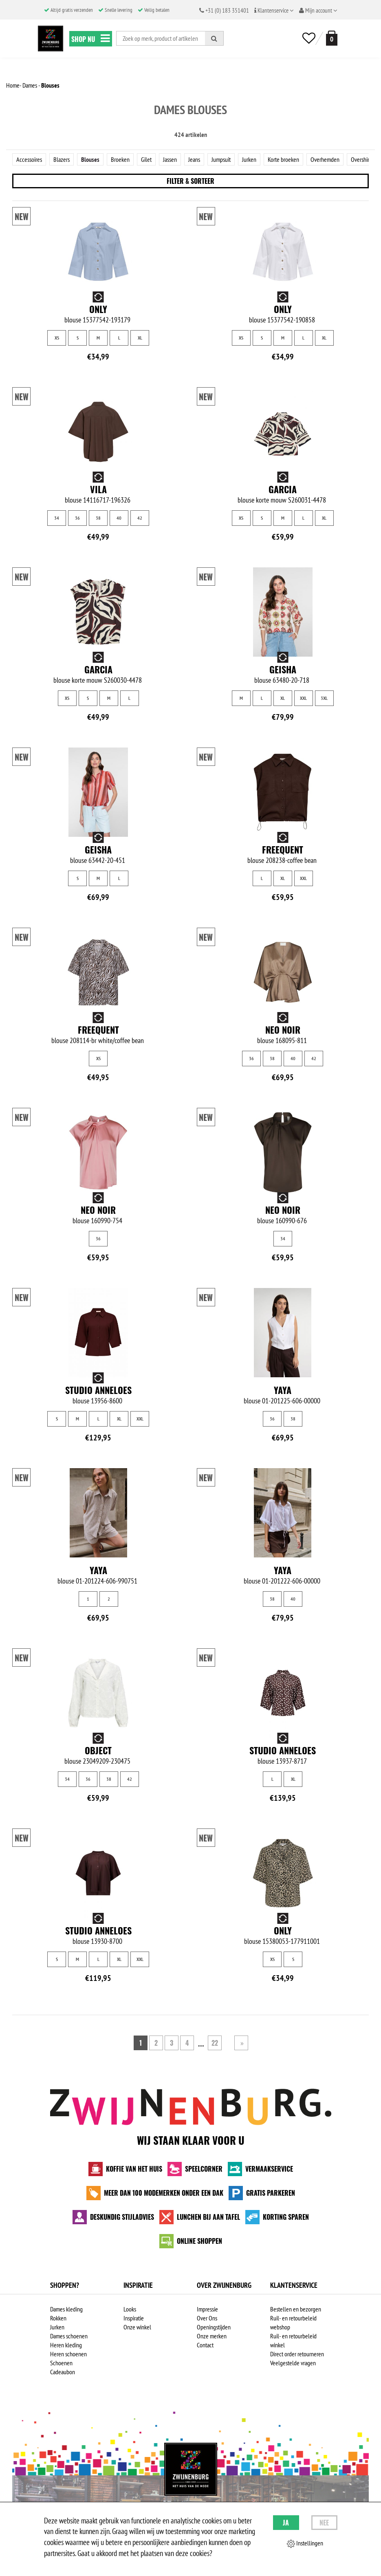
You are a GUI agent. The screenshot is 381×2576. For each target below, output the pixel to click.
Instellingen (305, 2543)
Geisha (282, 669)
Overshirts (362, 159)
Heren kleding (66, 2345)
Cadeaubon (62, 2372)
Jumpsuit (221, 159)
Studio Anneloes (98, 1389)
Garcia (283, 489)
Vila (98, 489)
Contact (205, 2345)
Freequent (282, 849)
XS (57, 338)
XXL (303, 698)
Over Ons (207, 2318)
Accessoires (29, 159)
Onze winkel (137, 2327)
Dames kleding (66, 2309)
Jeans (194, 159)
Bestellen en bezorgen (295, 2309)
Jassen (170, 159)
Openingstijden (214, 2327)
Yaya (282, 1389)
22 (214, 2043)
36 (77, 518)
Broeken (120, 159)
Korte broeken (283, 159)
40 (119, 518)
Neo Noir (282, 1029)
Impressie (207, 2309)
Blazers (61, 159)
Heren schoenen (68, 2354)
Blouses (90, 159)
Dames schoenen (69, 2336)
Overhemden (325, 159)
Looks (129, 2309)
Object (98, 1750)
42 (139, 518)
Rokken (58, 2318)
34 (56, 518)
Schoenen (61, 2363)
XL (140, 338)
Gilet (146, 159)
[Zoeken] (214, 38)
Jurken (249, 159)
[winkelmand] (330, 38)
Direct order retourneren (297, 2354)
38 (98, 518)
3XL (324, 698)
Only (98, 308)
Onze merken (212, 2336)
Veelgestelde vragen (293, 2363)
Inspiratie (133, 2318)
